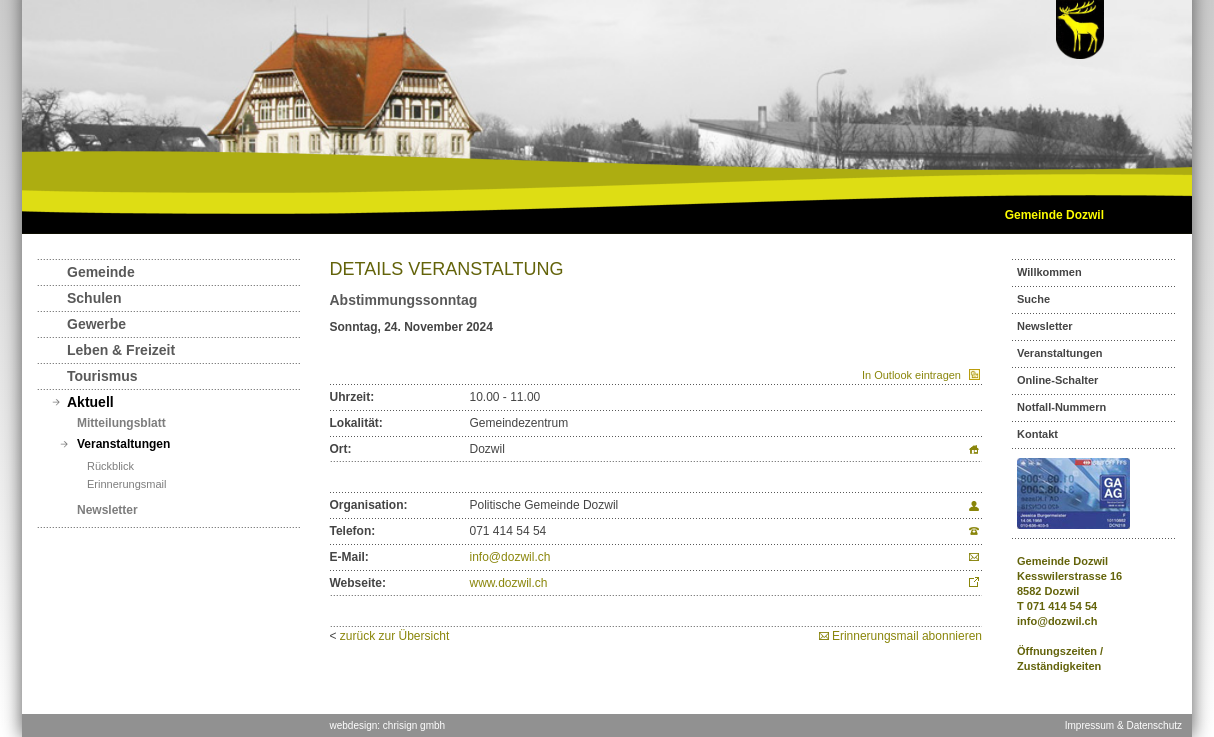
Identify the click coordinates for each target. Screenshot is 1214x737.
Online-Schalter (1057, 380)
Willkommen (1049, 272)
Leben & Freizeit (121, 350)
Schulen (94, 298)
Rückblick (110, 466)
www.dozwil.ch (509, 583)
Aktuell (90, 402)
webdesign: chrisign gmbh (388, 725)
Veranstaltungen (123, 444)
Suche (1033, 299)
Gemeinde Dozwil (1054, 215)
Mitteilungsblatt (121, 423)
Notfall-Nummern (1061, 407)
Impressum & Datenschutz (1123, 725)
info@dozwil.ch (510, 557)
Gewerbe (96, 324)
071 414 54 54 (1062, 606)
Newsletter (107, 510)
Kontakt (1037, 434)
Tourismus (102, 376)
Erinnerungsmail (126, 484)
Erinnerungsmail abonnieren (907, 636)
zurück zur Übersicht (394, 636)
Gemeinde (101, 272)
